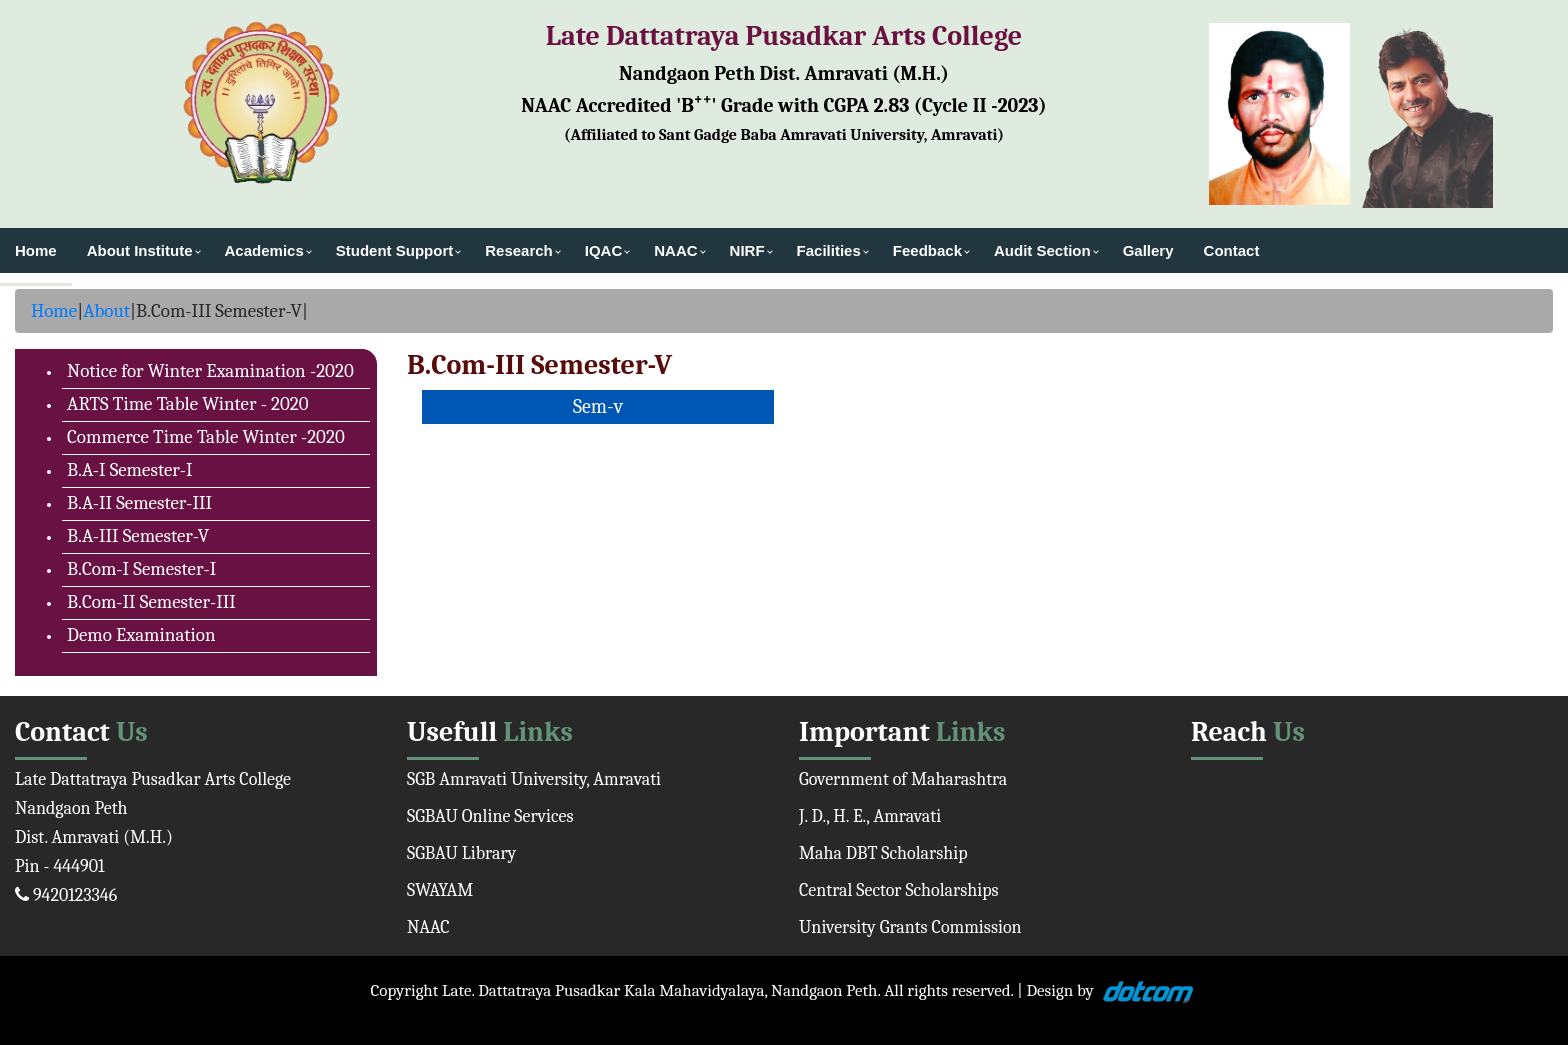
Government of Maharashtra (903, 779)
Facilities (829, 250)
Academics (264, 250)
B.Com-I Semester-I (141, 569)
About (106, 311)
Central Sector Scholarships (899, 890)
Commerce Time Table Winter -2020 (206, 437)
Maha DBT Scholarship (883, 853)
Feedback (927, 250)
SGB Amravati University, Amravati (534, 779)
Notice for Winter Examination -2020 (210, 371)
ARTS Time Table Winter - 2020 (188, 404)
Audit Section (1042, 250)
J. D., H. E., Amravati (870, 816)
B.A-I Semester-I (130, 470)
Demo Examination (141, 635)
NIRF (747, 250)
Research (519, 250)
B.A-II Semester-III (139, 503)
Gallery (1148, 250)
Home (36, 250)
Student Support (394, 250)
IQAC (604, 250)
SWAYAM (440, 890)
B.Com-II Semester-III (151, 602)
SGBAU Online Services (490, 816)
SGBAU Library (461, 853)
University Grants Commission (910, 927)
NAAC (675, 250)
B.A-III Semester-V (138, 536)
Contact (1232, 250)
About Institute (140, 250)
